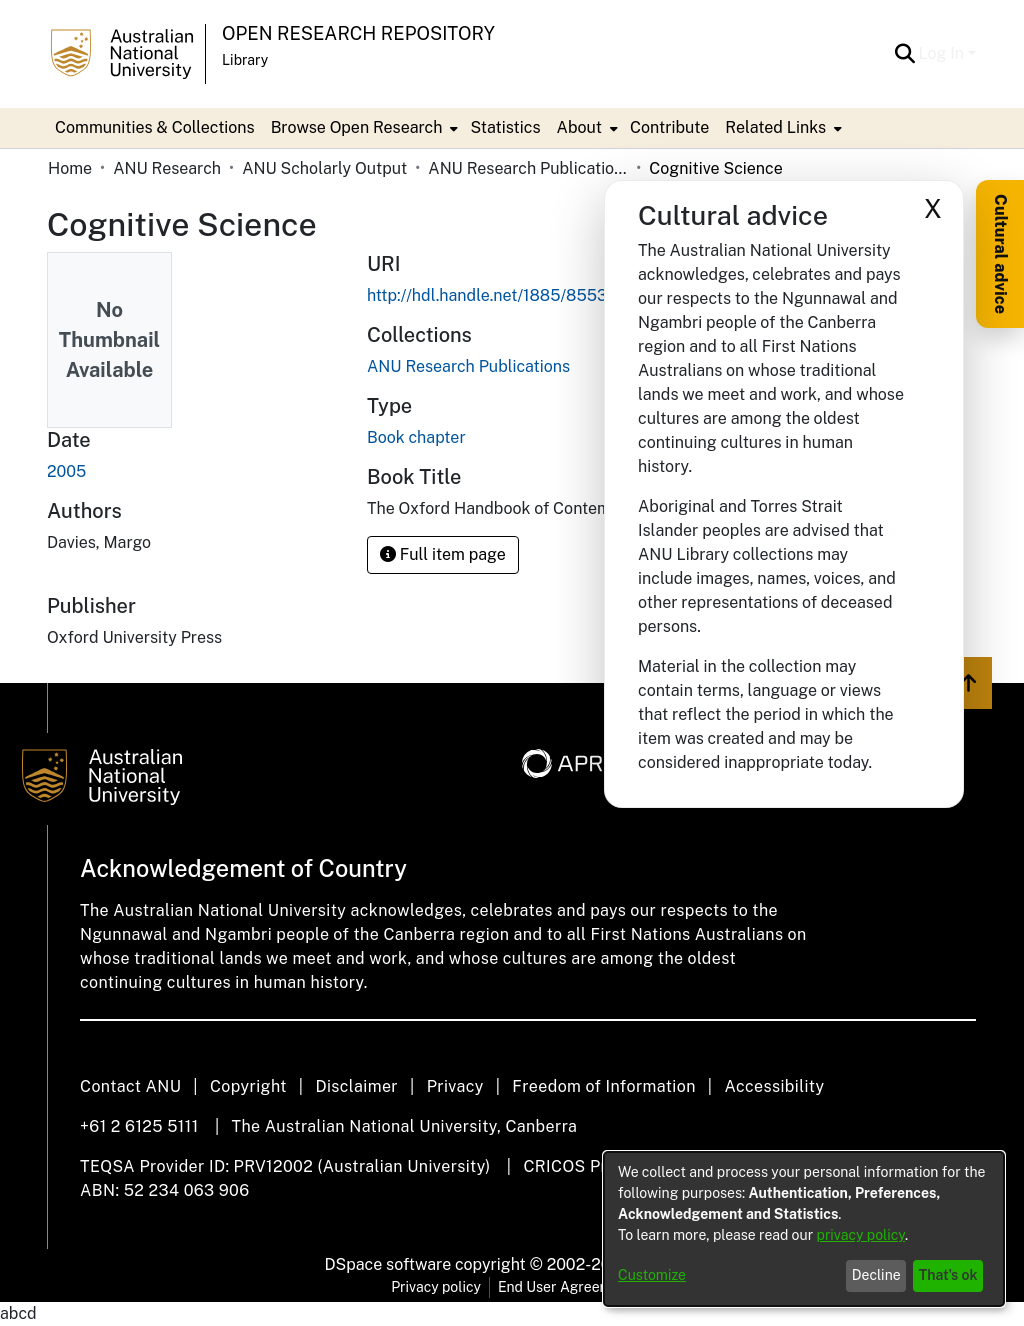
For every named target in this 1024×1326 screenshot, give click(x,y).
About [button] (579, 127)
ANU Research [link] (167, 168)
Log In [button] (943, 53)
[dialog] (804, 1229)
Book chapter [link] (416, 437)
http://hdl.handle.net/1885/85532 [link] (492, 295)
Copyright (248, 1086)
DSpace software (388, 1264)
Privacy (455, 1086)
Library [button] (245, 60)
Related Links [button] (775, 127)
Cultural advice (1000, 254)
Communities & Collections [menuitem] (155, 127)
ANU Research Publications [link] (528, 168)
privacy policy (861, 1235)
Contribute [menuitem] (669, 127)
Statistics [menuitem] (505, 127)
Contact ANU (130, 1086)
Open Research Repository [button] (358, 33)
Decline (876, 1275)
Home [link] (70, 168)
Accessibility (774, 1086)
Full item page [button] (443, 554)
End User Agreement (565, 1287)
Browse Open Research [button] (357, 127)
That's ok (948, 1275)
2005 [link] (66, 471)
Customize (652, 1275)
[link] (468, 366)
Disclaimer (356, 1086)
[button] (905, 54)
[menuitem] (363, 128)
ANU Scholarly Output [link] (324, 168)
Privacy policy (436, 1287)
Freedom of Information (603, 1086)
